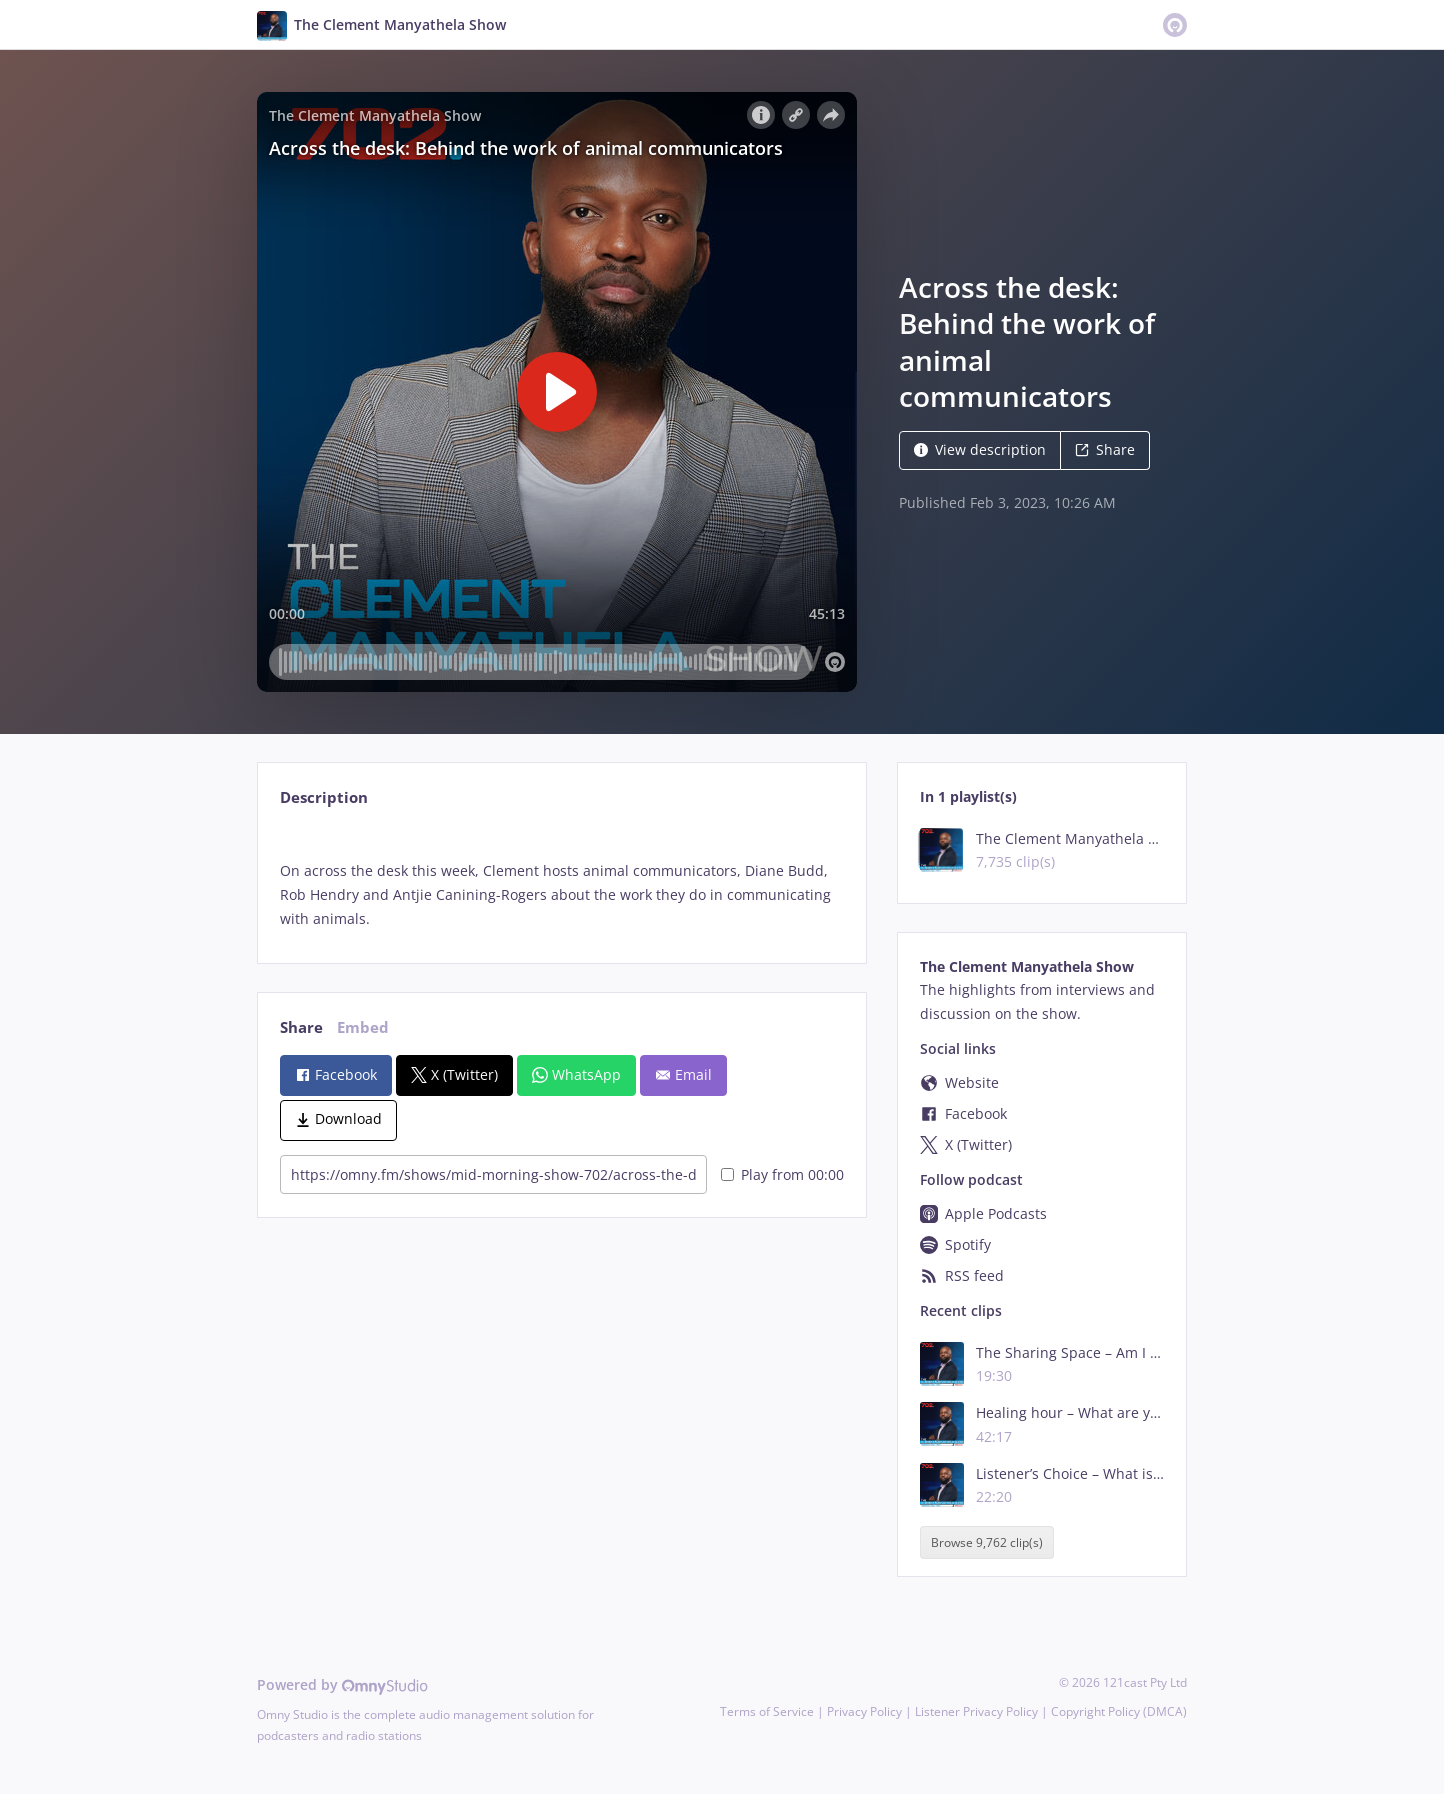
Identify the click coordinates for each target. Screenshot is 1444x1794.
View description (980, 449)
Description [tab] (324, 797)
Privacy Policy (864, 1711)
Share (1105, 449)
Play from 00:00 (782, 1174)
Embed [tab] (363, 1027)
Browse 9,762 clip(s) (987, 1542)
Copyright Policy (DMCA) (1119, 1711)
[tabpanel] (561, 878)
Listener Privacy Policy (976, 1711)
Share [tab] (301, 1027)
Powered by (342, 1684)
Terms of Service (767, 1711)
